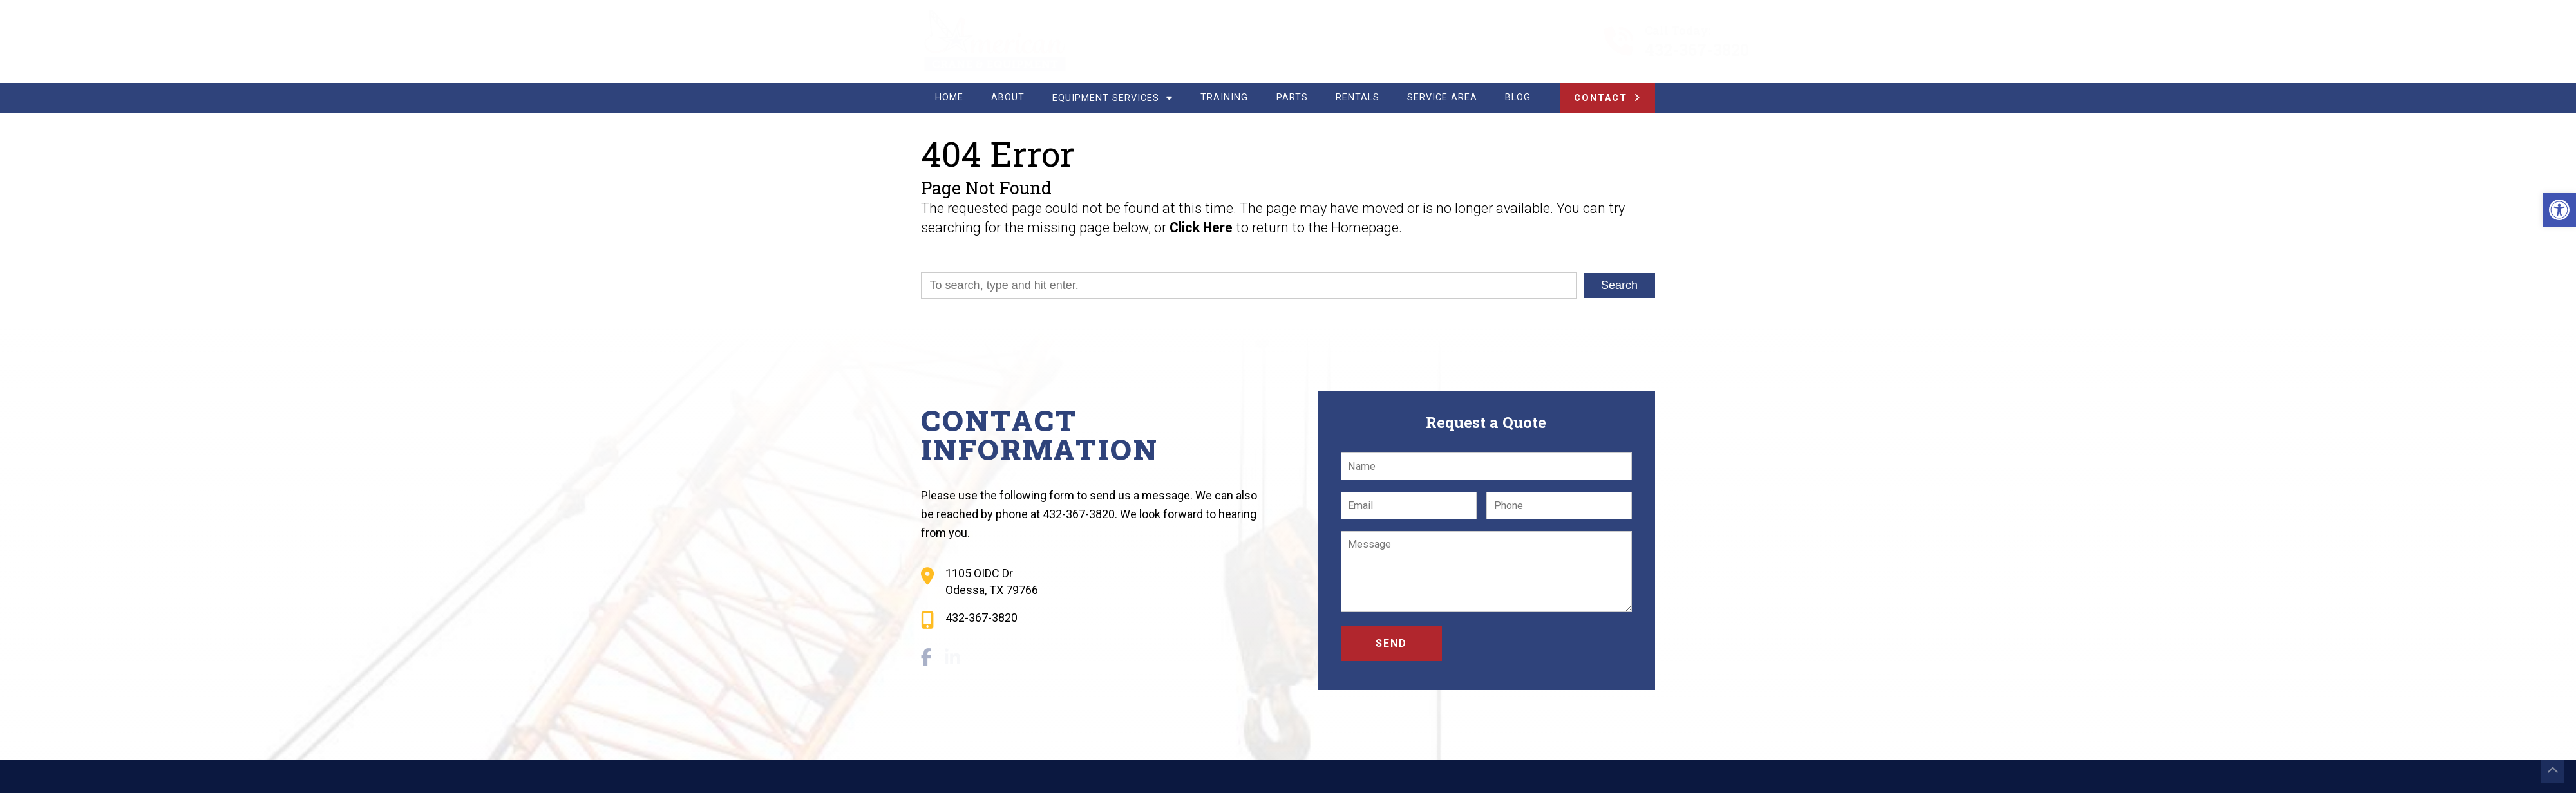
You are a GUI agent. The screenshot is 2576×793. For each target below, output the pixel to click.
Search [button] (1619, 285)
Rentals (1357, 97)
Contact (1600, 98)
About (1008, 97)
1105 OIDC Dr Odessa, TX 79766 (991, 581)
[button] (2559, 210)
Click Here (1201, 227)
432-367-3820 (1633, 50)
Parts (1292, 97)
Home (949, 97)
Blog (1518, 97)
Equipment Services (1112, 98)
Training (1224, 97)
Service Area (1442, 97)
